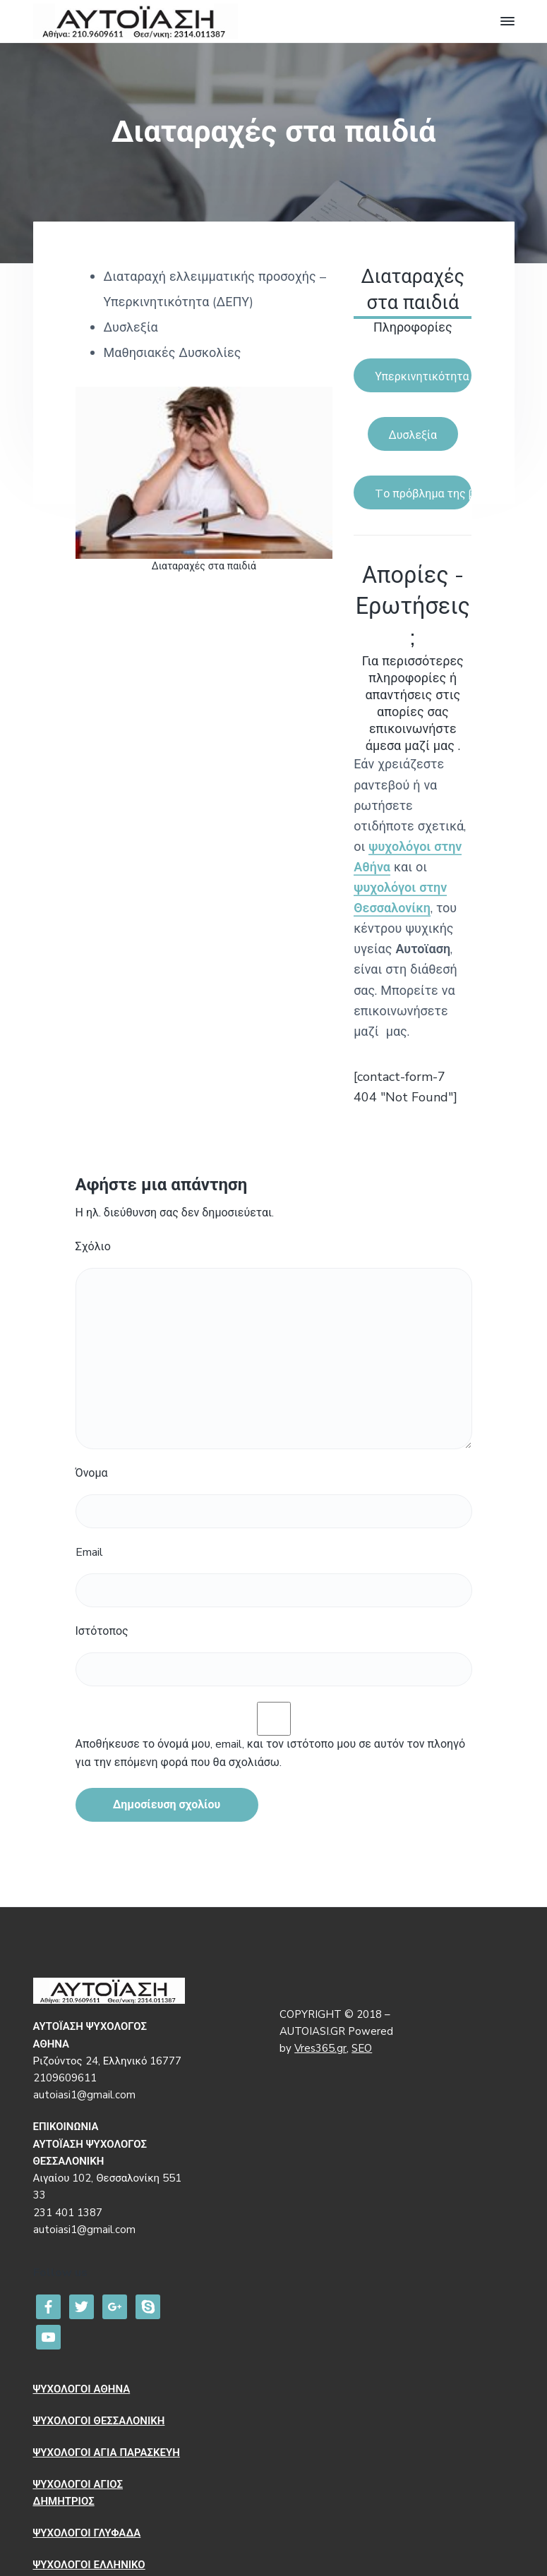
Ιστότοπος (102, 1631)
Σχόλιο (93, 1246)
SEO (361, 2048)
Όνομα (92, 1473)
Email (89, 1552)
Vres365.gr (320, 2048)
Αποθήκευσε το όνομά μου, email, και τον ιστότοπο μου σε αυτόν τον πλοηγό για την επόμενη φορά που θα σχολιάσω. (271, 1753)
